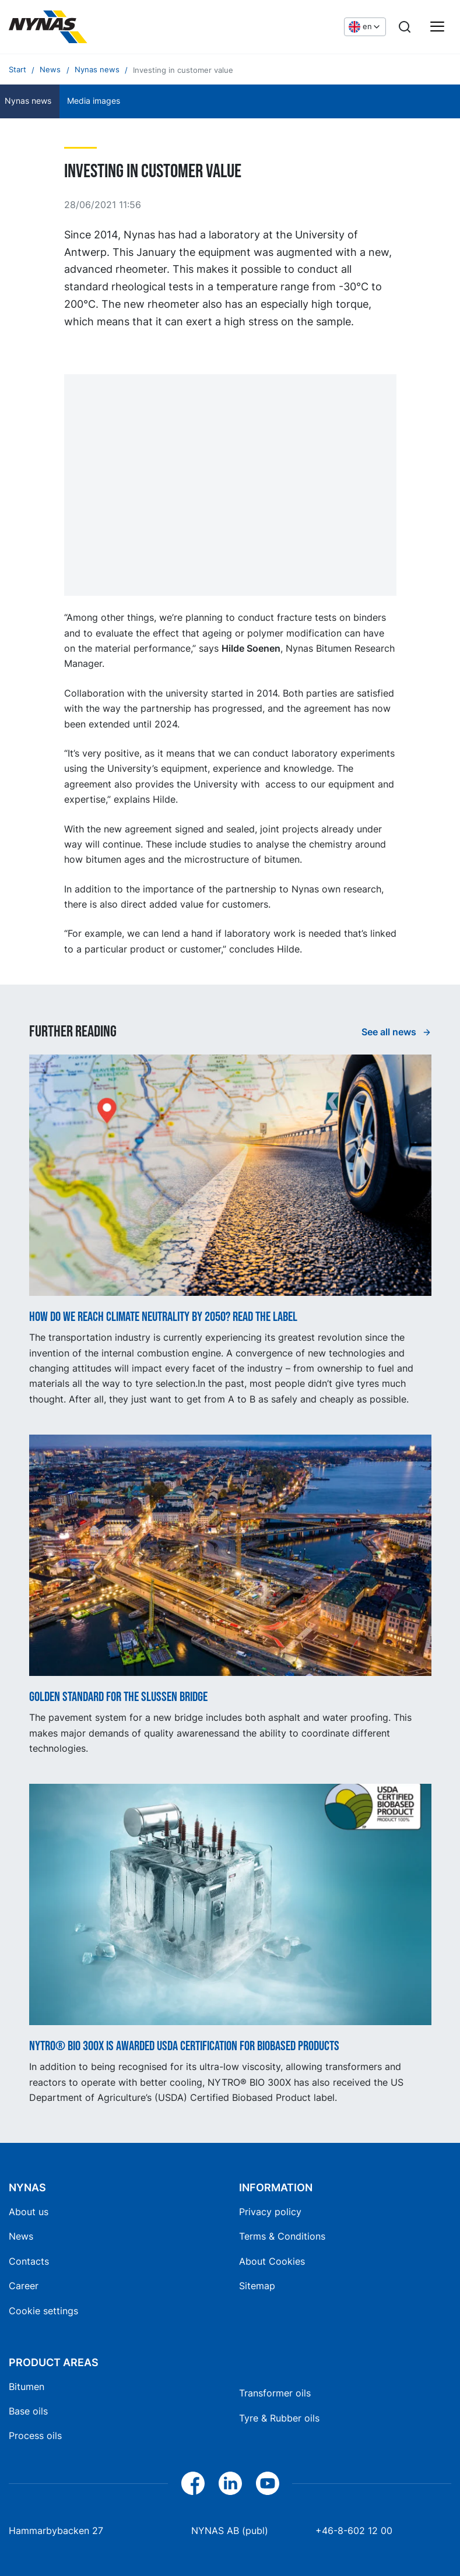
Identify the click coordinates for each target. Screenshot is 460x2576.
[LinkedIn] (230, 2483)
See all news (390, 1032)
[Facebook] (193, 2483)
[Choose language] (365, 26)
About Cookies (272, 2261)
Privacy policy (270, 2211)
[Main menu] (437, 27)
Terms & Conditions (282, 2236)
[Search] (405, 27)
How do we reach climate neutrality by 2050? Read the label (163, 1317)
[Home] (96, 26)
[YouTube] (267, 2483)
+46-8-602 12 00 (353, 2530)
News (21, 2236)
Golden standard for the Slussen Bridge (118, 1697)
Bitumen (26, 2386)
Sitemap (257, 2286)
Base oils (28, 2411)
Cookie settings (43, 2311)
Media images (93, 101)
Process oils (35, 2435)
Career (23, 2286)
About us (28, 2211)
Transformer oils (275, 2393)
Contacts (29, 2261)
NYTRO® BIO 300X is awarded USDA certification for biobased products (184, 2046)
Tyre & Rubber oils (279, 2418)
